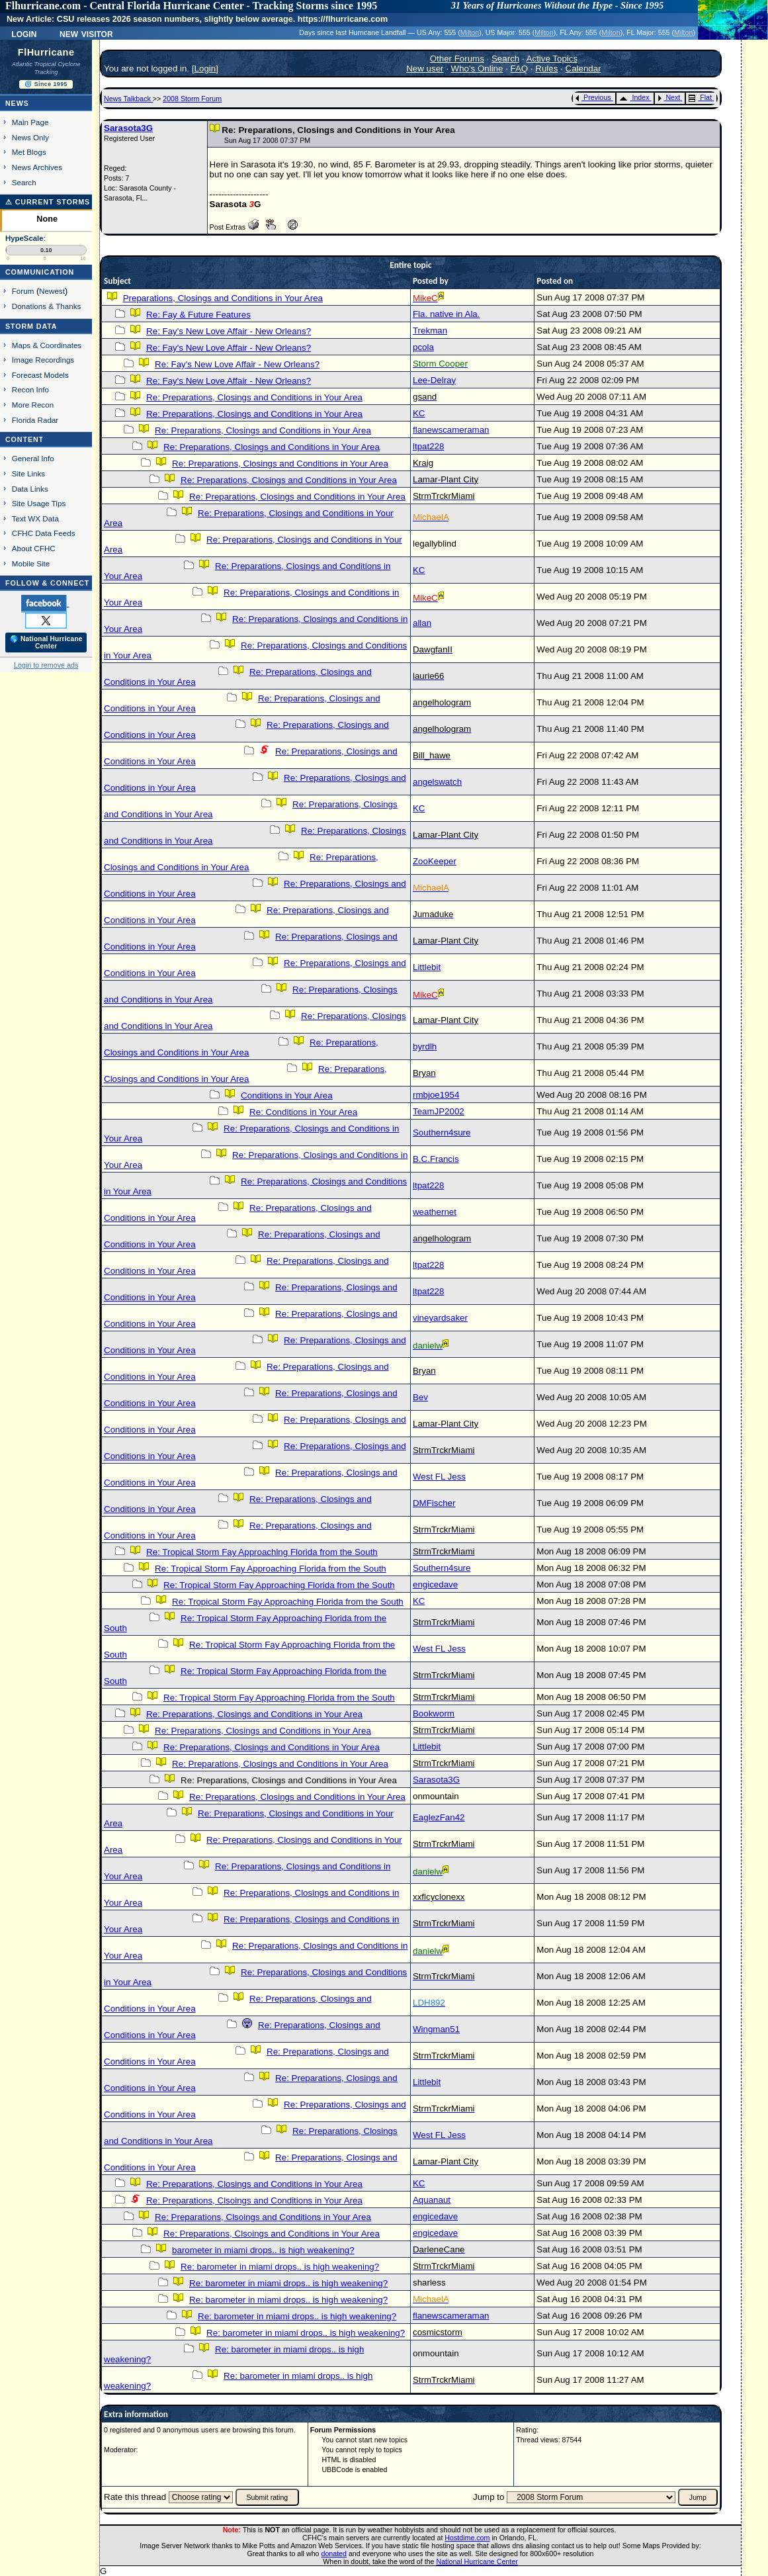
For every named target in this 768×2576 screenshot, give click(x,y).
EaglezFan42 (439, 1817)
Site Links (28, 473)
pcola (423, 347)
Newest (52, 291)
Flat (700, 97)
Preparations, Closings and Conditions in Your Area (223, 298)
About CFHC (34, 548)
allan (422, 623)
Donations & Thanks (46, 306)
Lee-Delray (434, 380)
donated (334, 2553)
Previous (593, 97)
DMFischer (434, 1503)
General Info (33, 458)
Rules (546, 68)
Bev (420, 1397)
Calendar (583, 68)
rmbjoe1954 (436, 1095)
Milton (469, 32)
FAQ (520, 68)
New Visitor (86, 33)
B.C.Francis (436, 1159)
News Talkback (128, 99)
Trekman (430, 330)
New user (424, 68)
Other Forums (457, 59)
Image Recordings (43, 359)
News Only (30, 137)
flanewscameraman (451, 430)
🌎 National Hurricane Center (46, 642)
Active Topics (552, 59)
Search (24, 182)
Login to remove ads (46, 665)
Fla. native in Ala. (446, 314)
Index (634, 97)
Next (669, 97)
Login (23, 33)
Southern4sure (441, 1132)
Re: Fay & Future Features (198, 315)
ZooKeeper (434, 861)
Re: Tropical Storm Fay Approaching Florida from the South (262, 1552)
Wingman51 (436, 2029)
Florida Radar (35, 420)
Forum (23, 291)
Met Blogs (29, 152)
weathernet (434, 1212)
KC (419, 413)
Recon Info (30, 389)
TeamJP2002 (438, 1111)
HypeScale (24, 238)
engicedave (435, 1584)
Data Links (30, 488)
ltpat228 (428, 446)
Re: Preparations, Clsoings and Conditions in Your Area (254, 2200)
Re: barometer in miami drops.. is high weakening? (280, 2267)
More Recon (33, 404)
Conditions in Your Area (287, 1095)
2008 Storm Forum (192, 99)
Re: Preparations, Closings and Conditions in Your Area (254, 397)
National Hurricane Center (477, 2561)
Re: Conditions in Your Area (303, 1112)
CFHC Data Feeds (43, 533)
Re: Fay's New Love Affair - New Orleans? (228, 331)
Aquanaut (431, 2200)
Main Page (30, 122)
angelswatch (437, 782)
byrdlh (425, 1046)
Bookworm (433, 1713)
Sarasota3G (128, 128)
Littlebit (427, 967)
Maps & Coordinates (46, 345)
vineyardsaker (440, 1318)
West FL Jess (439, 1477)
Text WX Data (35, 518)
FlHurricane (46, 52)
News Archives (37, 167)
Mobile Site (31, 563)
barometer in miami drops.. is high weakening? (263, 2250)
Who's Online (477, 68)
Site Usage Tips (39, 503)
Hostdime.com (467, 2538)
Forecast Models (40, 375)
